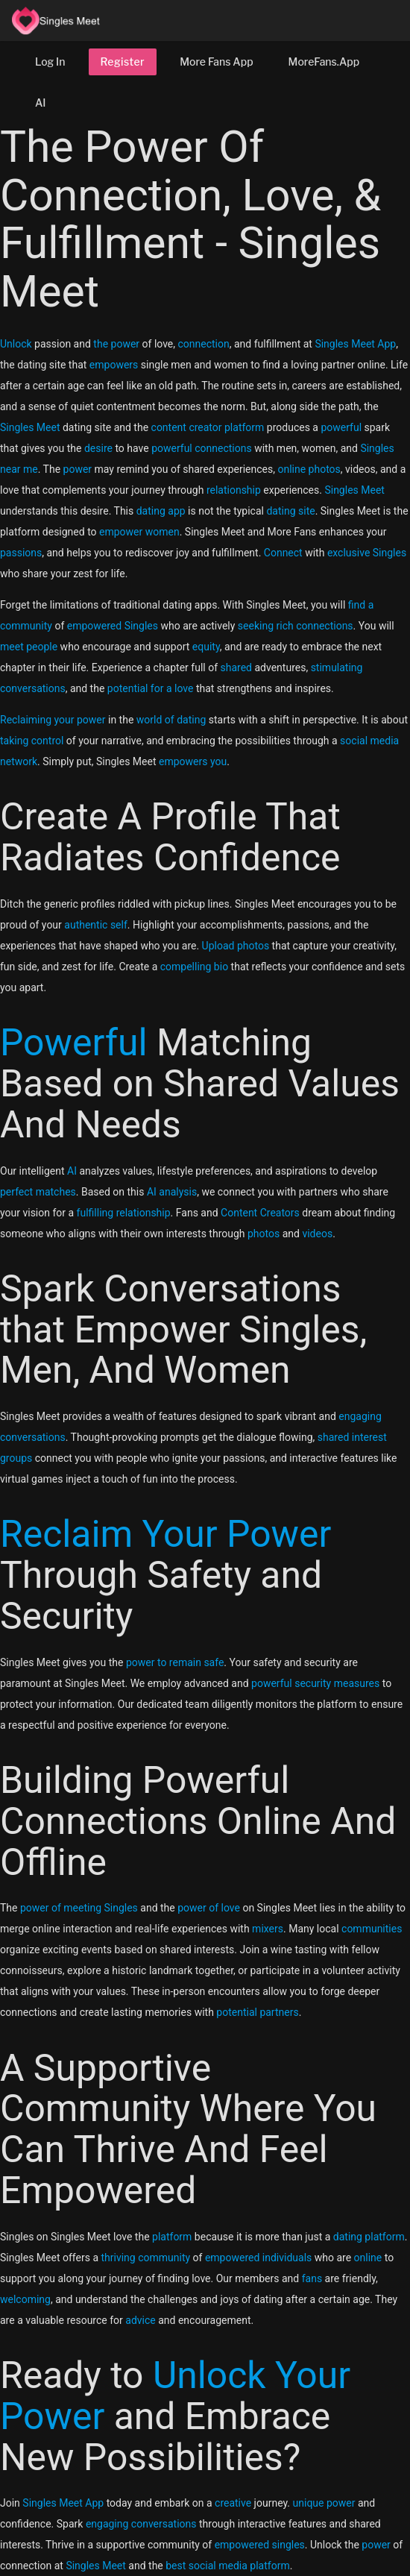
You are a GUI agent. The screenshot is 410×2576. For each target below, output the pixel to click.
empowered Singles (112, 626)
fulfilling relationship (124, 1213)
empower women (139, 532)
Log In (50, 61)
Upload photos (236, 946)
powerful (341, 427)
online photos (308, 469)
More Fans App (216, 61)
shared (237, 667)
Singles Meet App (355, 344)
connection (204, 344)
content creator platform (208, 427)
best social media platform (227, 2566)
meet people (28, 647)
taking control (31, 741)
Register (123, 61)
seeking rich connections (295, 626)
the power (116, 344)
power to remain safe (175, 1662)
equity (206, 647)
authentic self (95, 925)
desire (98, 448)
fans (312, 2278)
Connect (283, 553)
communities (371, 1929)
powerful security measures (315, 1683)
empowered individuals (258, 2258)
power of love (208, 1908)
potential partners (257, 2012)
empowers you (193, 761)
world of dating (171, 720)
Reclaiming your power (53, 720)
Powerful (74, 1042)
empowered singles (260, 2545)
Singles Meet (30, 427)
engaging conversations (141, 2524)
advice (140, 2320)
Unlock (16, 344)
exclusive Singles (366, 553)
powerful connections (201, 448)
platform (172, 2237)
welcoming (25, 2299)
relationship (233, 490)
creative (233, 2503)
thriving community (145, 2258)
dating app (161, 511)
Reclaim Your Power (165, 1534)
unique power (324, 2503)
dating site (290, 511)
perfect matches (38, 1192)
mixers (267, 1929)
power (77, 469)
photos (263, 1234)
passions (21, 553)
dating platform (369, 2237)
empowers (113, 365)
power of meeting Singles (79, 1908)
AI (40, 102)
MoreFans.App (324, 61)
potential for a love (150, 688)
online (368, 2258)
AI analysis (172, 1192)
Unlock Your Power (175, 2396)
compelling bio (194, 967)
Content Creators (260, 1213)
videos (317, 1234)
